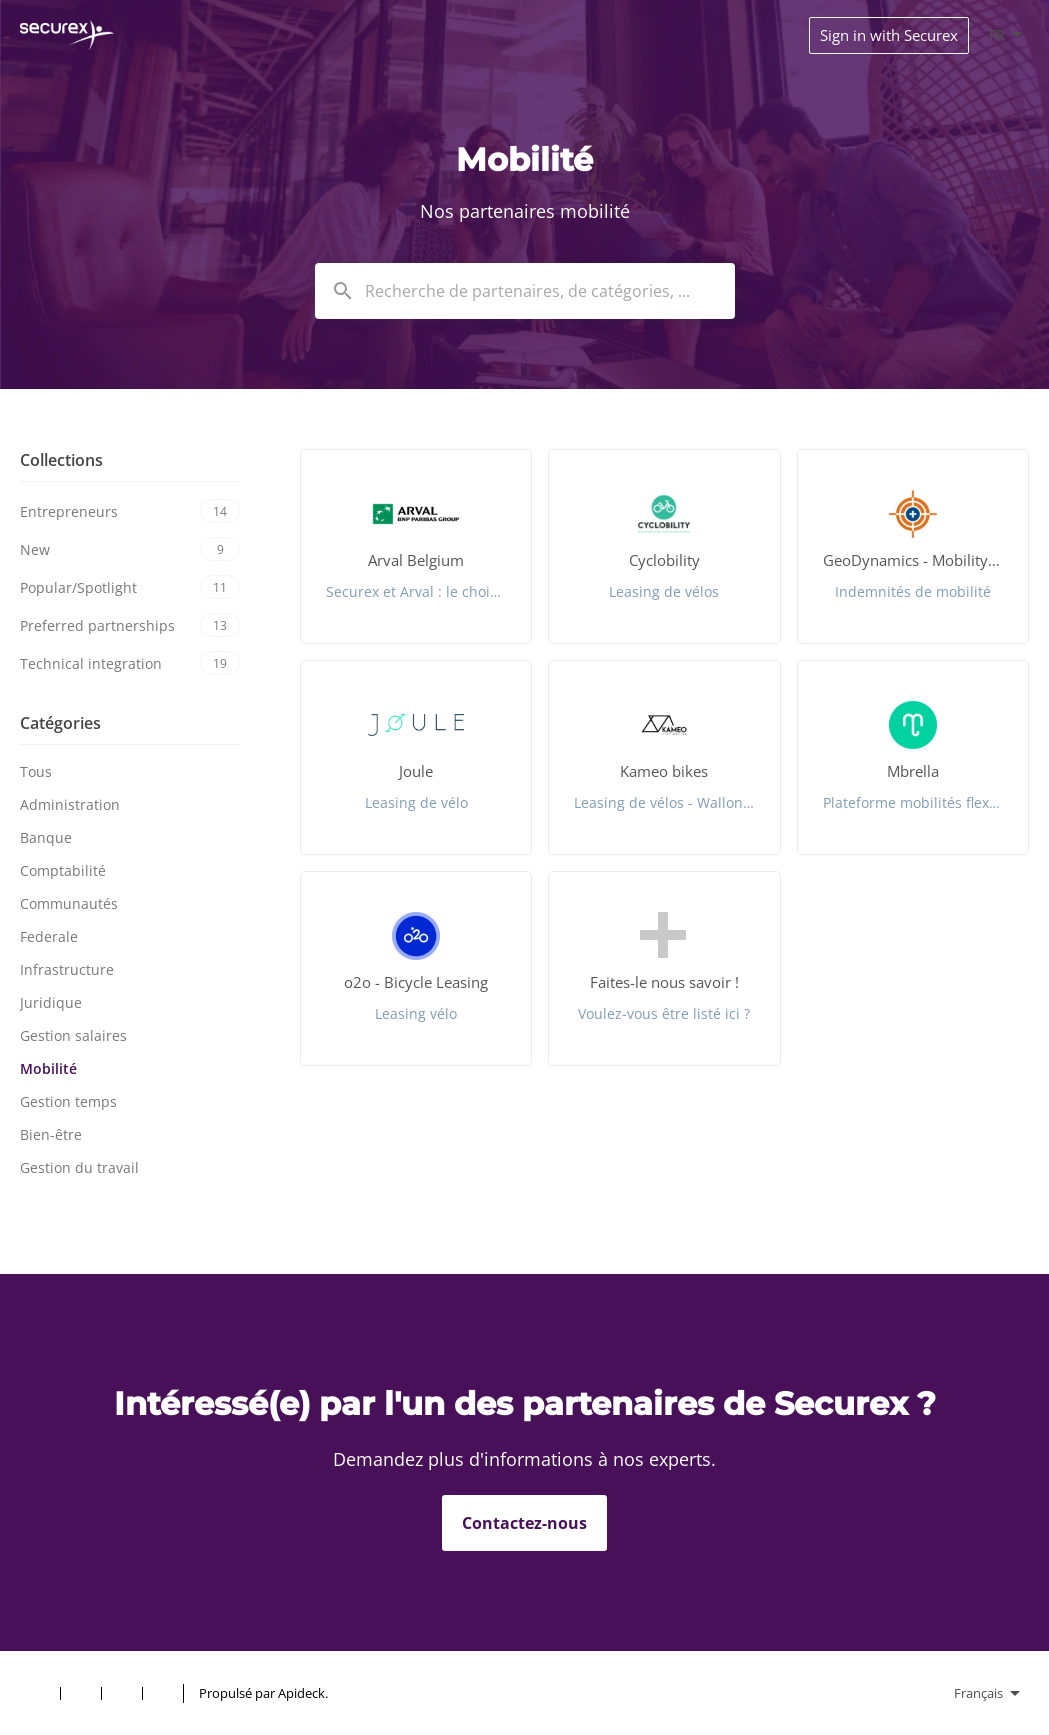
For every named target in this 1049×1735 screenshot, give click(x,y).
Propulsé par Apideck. (263, 1693)
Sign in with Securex (889, 35)
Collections (61, 460)
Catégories (60, 723)
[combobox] (525, 291)
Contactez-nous (524, 1523)
